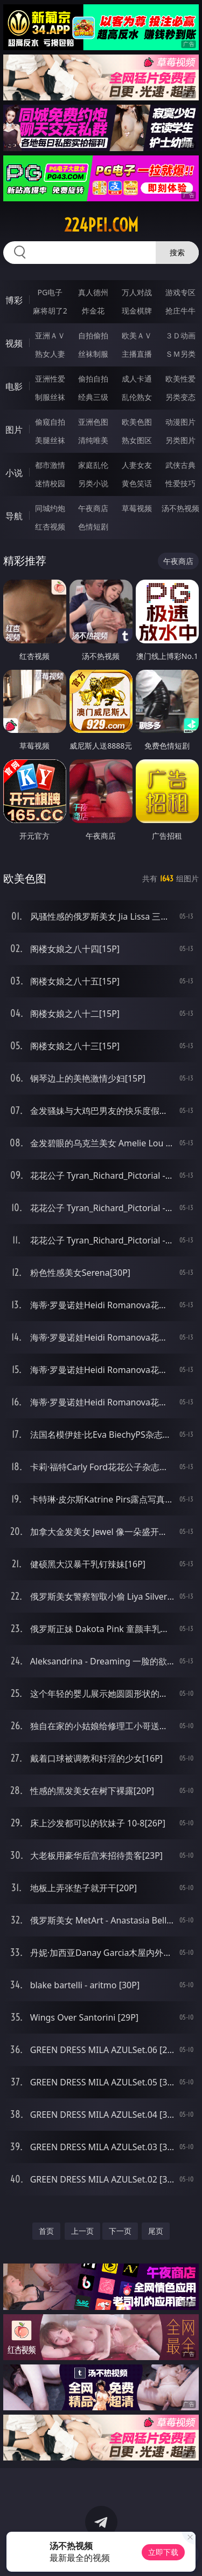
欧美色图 (137, 422)
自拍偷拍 (93, 335)
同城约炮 (50, 508)
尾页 (155, 2231)
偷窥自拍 (50, 422)
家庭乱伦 (93, 465)
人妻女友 (137, 465)
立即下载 (163, 2552)
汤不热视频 (180, 508)
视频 (14, 343)
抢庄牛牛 (180, 310)
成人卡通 (137, 378)
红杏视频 (50, 526)
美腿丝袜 (50, 440)
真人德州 (93, 292)
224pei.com (101, 225)
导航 (14, 516)
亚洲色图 (93, 422)
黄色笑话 (137, 483)
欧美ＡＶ (137, 335)
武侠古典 (180, 465)
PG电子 (49, 292)
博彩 (14, 300)
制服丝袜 (50, 397)
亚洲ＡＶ (50, 335)
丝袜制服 (93, 354)
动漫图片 (180, 422)
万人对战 (137, 292)
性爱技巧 (180, 483)
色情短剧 (93, 526)
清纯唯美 (93, 440)
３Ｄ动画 (180, 335)
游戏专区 (180, 292)
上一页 (82, 2231)
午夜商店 (93, 508)
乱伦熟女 (137, 397)
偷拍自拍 (93, 378)
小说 (14, 473)
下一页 (120, 2231)
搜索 (177, 252)
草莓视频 (137, 508)
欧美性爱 (180, 378)
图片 (14, 430)
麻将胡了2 (50, 310)
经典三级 (93, 397)
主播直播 (137, 354)
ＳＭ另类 (180, 354)
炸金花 (93, 310)
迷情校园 (50, 483)
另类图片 (180, 440)
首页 (46, 2231)
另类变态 (180, 397)
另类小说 (93, 483)
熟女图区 (137, 440)
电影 (14, 386)
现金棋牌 (137, 310)
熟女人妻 (50, 354)
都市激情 (50, 465)
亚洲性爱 (50, 378)
